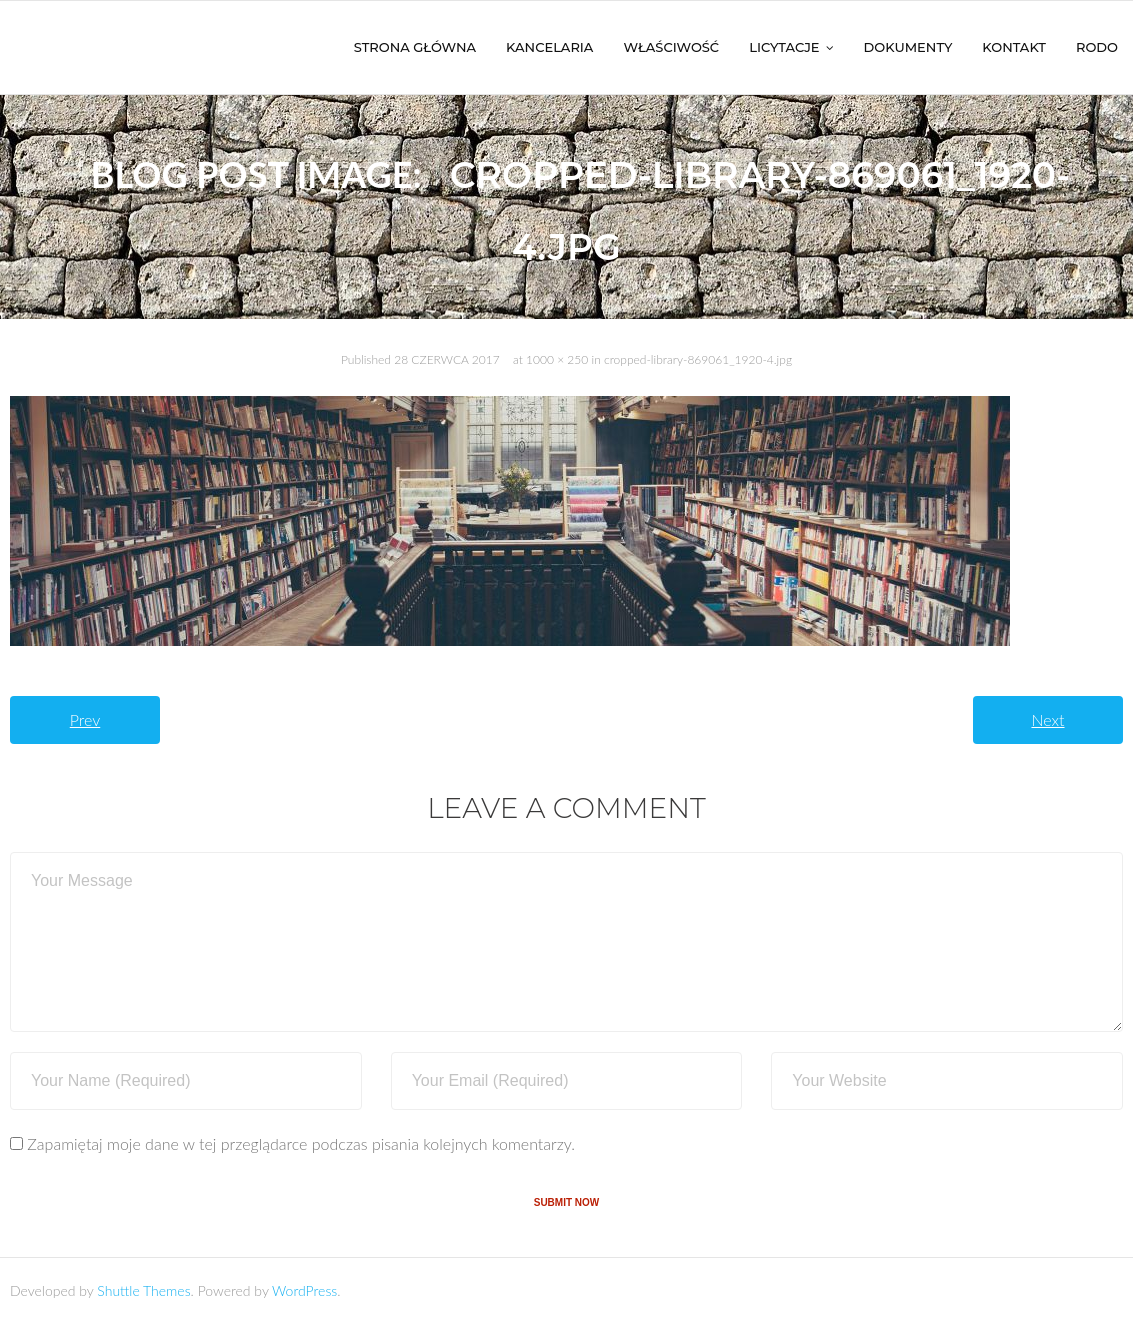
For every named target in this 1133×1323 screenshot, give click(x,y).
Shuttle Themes (143, 1290)
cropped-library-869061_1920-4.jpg (698, 359)
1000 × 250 (557, 359)
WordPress (304, 1290)
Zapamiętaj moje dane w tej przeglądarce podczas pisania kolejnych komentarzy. (301, 1143)
